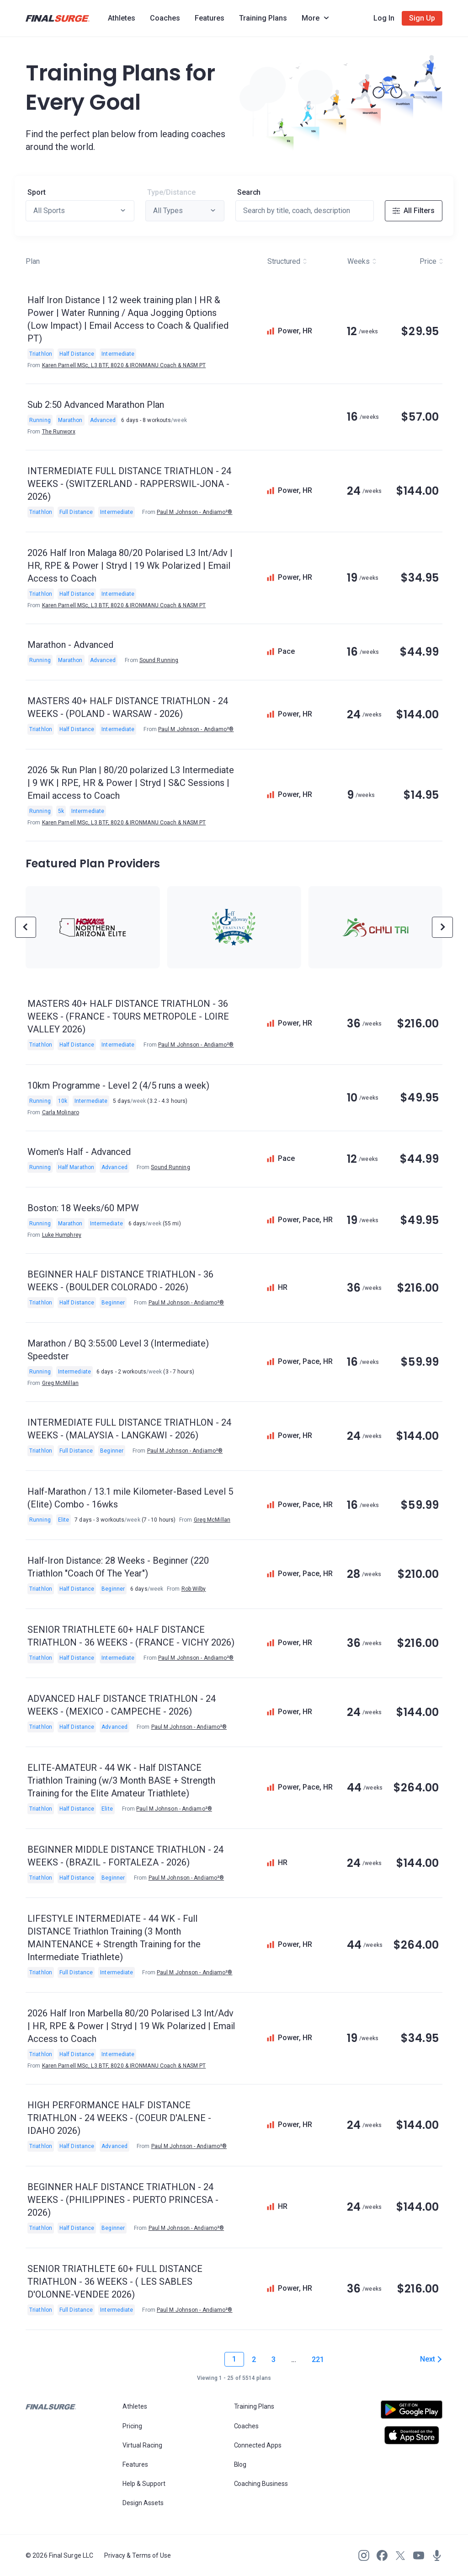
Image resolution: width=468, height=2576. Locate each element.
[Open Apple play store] (411, 2435)
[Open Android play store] (411, 2413)
